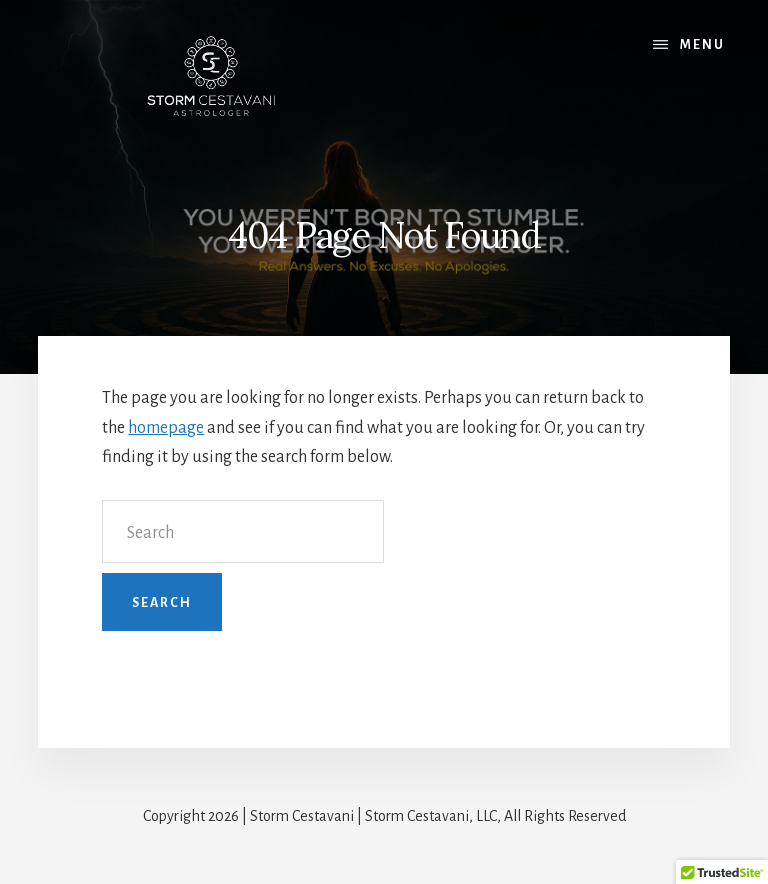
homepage (166, 428)
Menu (702, 45)
